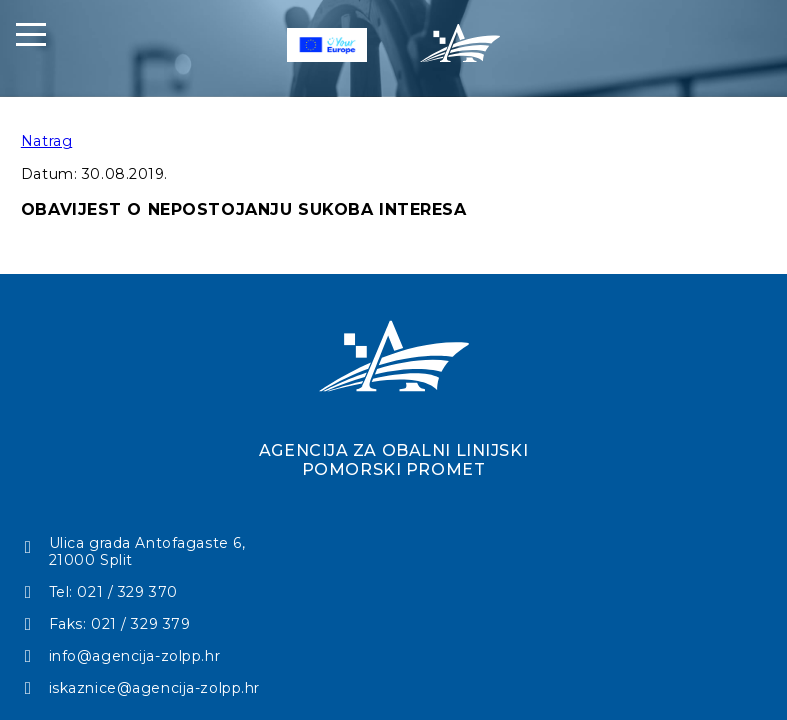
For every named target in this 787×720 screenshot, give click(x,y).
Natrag (46, 141)
